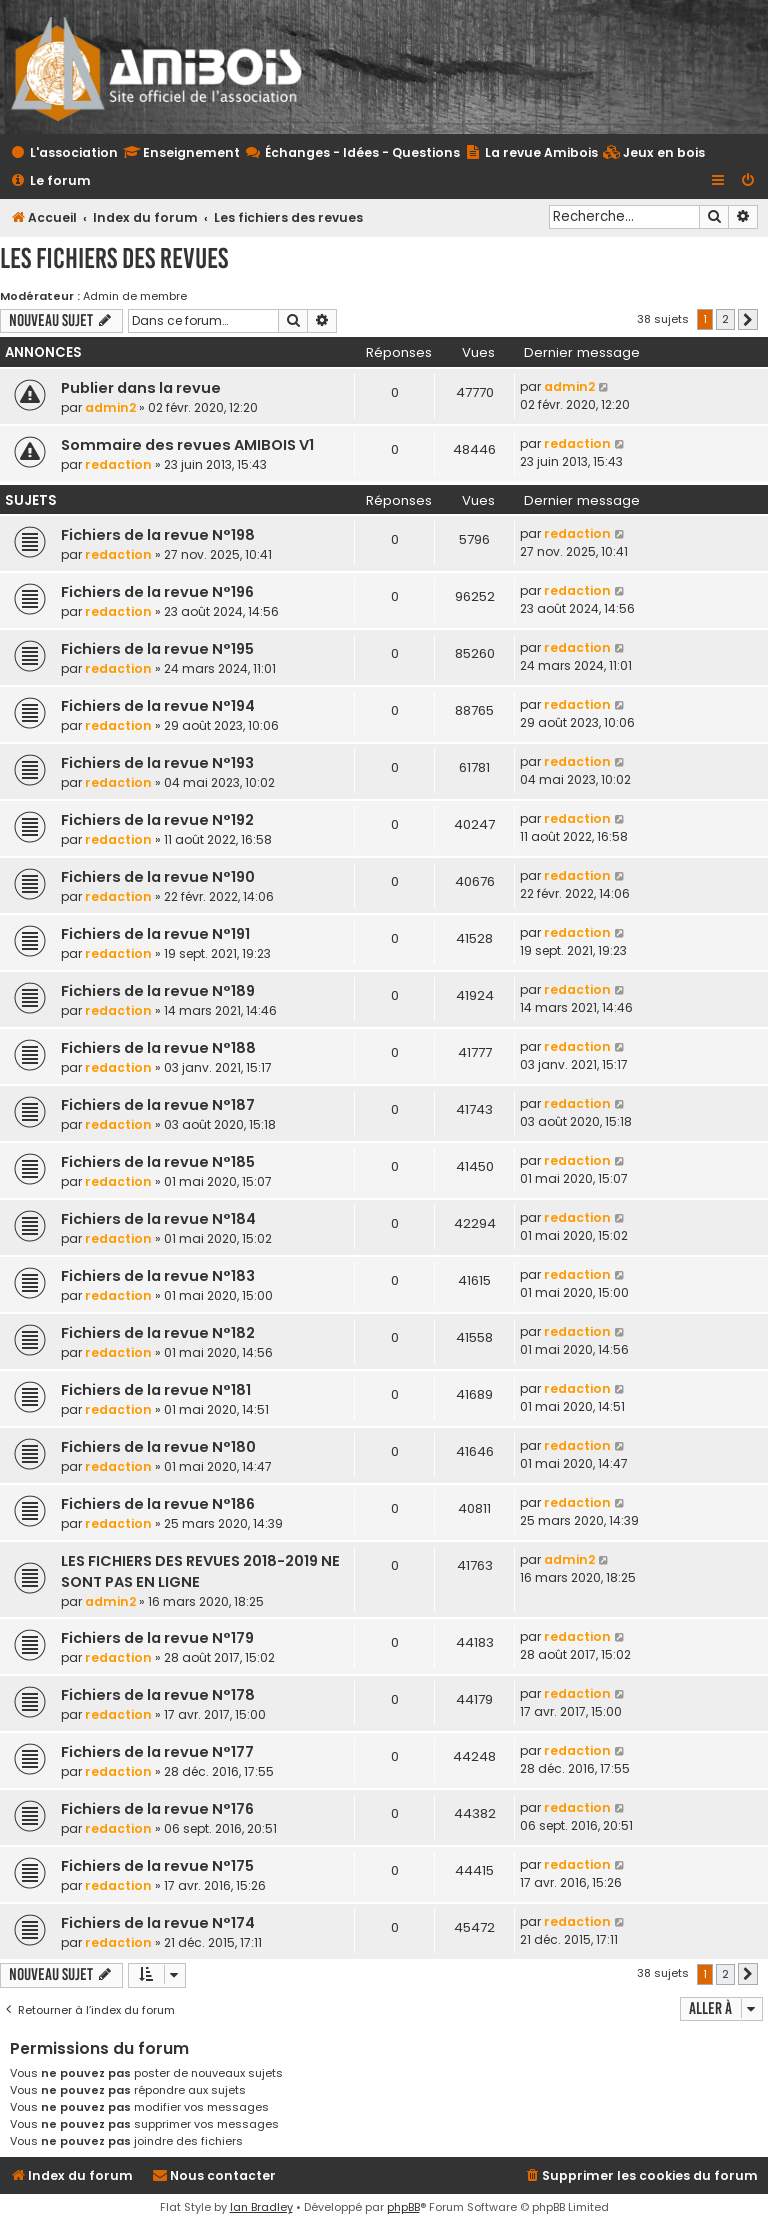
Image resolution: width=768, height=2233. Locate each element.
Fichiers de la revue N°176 (157, 1809)
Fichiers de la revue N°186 (158, 1504)
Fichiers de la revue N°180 (158, 1447)
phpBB (403, 2207)
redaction (118, 464)
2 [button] (725, 319)
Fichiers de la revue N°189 (158, 991)
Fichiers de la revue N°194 (158, 706)
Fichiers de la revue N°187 (158, 1105)
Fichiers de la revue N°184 (158, 1219)
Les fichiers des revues (114, 258)
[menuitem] (654, 153)
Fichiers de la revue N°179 (157, 1638)
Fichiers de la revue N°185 (158, 1162)
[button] (748, 320)
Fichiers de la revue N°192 (157, 820)
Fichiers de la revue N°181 (156, 1390)
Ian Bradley (261, 2207)
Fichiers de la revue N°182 (158, 1333)
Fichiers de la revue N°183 (158, 1276)
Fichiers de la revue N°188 (158, 1048)
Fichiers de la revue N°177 (157, 1752)
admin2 (110, 407)
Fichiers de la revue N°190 (158, 877)
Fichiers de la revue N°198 (158, 535)
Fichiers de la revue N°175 (157, 1866)
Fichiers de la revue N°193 (157, 763)
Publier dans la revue (141, 388)
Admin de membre (135, 296)
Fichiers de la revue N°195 (157, 649)
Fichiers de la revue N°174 (158, 1923)
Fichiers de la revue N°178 (158, 1695)
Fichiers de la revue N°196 (157, 592)
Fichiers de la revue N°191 (155, 934)
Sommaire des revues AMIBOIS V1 (187, 445)
